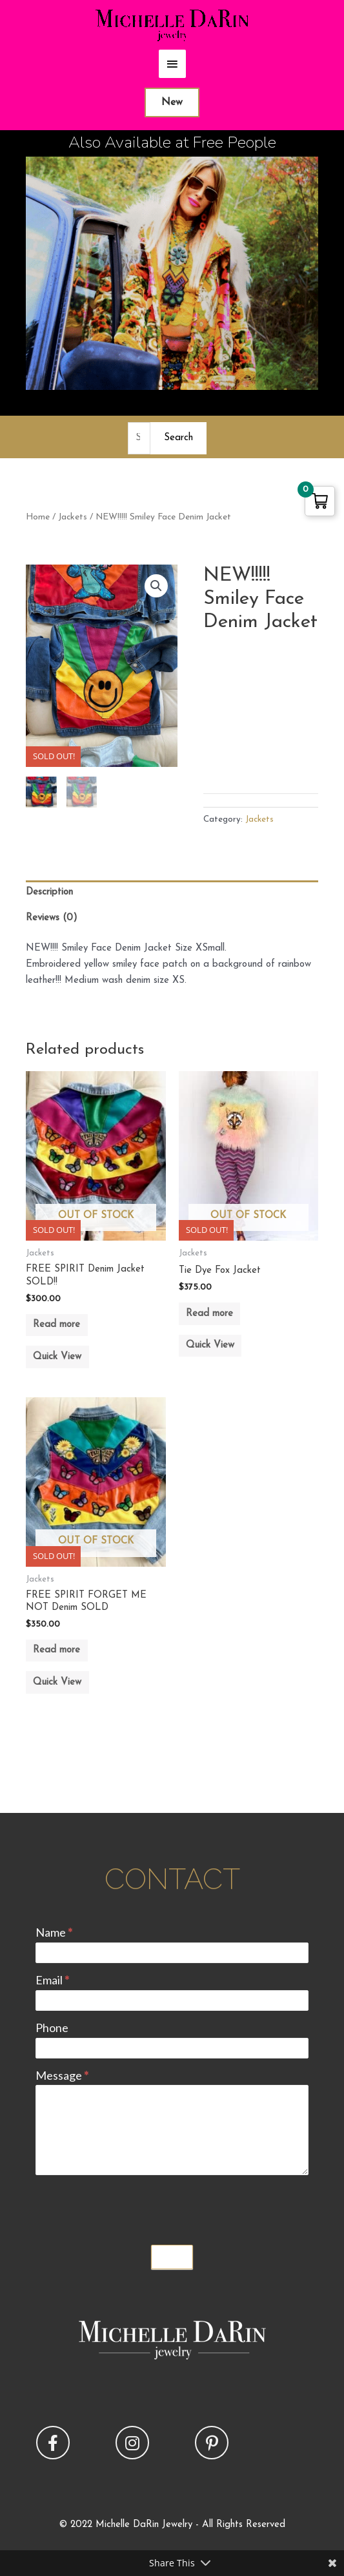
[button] (156, 585)
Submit (172, 2257)
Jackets (72, 517)
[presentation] (133, 2207)
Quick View (57, 1357)
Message (61, 2075)
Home (38, 517)
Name (53, 1932)
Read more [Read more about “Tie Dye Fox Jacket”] (209, 1314)
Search (178, 438)
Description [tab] (49, 892)
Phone (51, 2027)
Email (52, 1980)
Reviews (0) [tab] (51, 918)
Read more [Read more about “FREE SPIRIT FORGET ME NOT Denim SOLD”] (56, 1650)
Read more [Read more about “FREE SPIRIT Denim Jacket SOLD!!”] (56, 1325)
